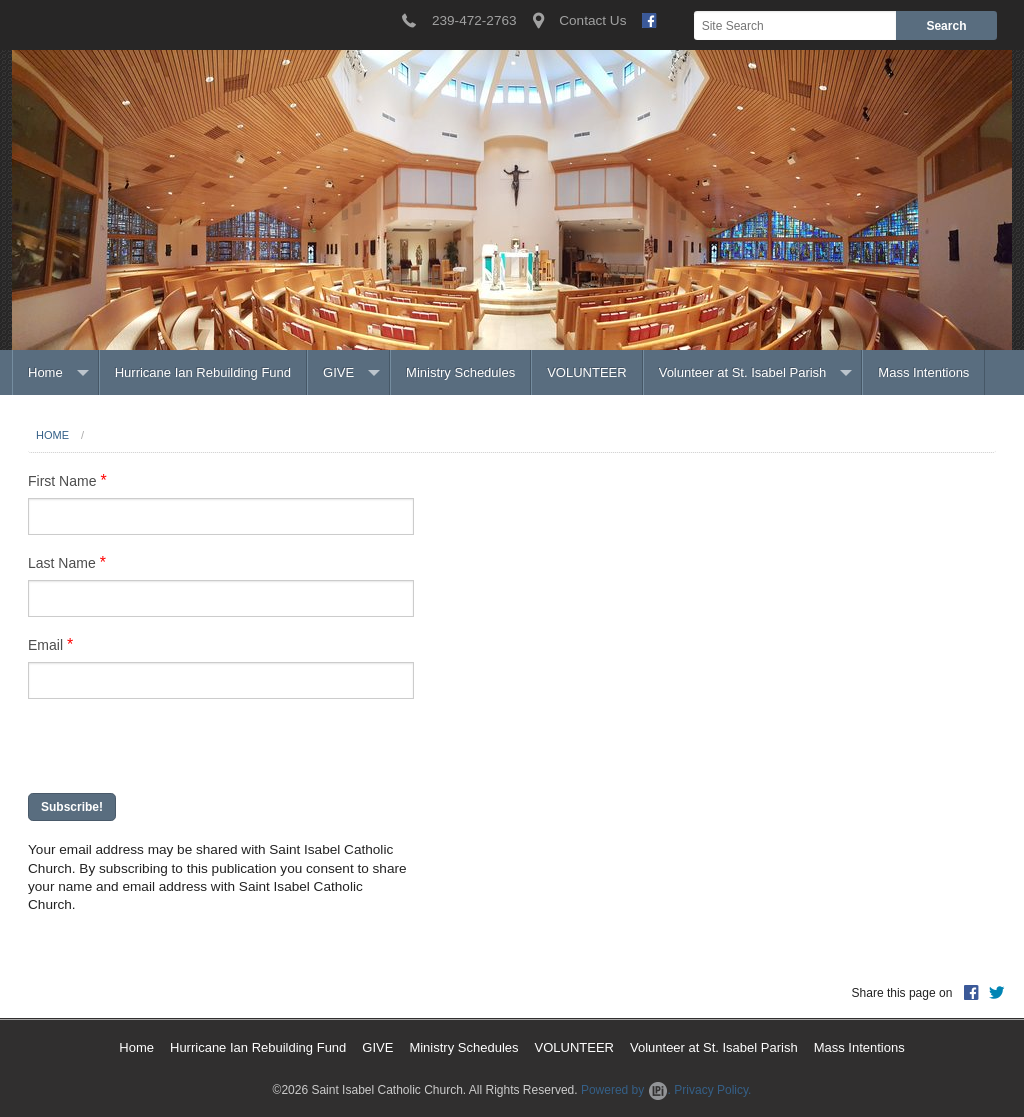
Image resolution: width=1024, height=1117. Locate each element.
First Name (62, 481)
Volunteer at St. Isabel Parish (743, 372)
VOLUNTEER (586, 372)
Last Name (62, 563)
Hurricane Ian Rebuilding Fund (203, 372)
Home (45, 372)
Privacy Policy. (712, 1090)
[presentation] (154, 747)
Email (45, 645)
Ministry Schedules (460, 372)
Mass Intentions (923, 372)
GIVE (338, 372)
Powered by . (626, 1090)
